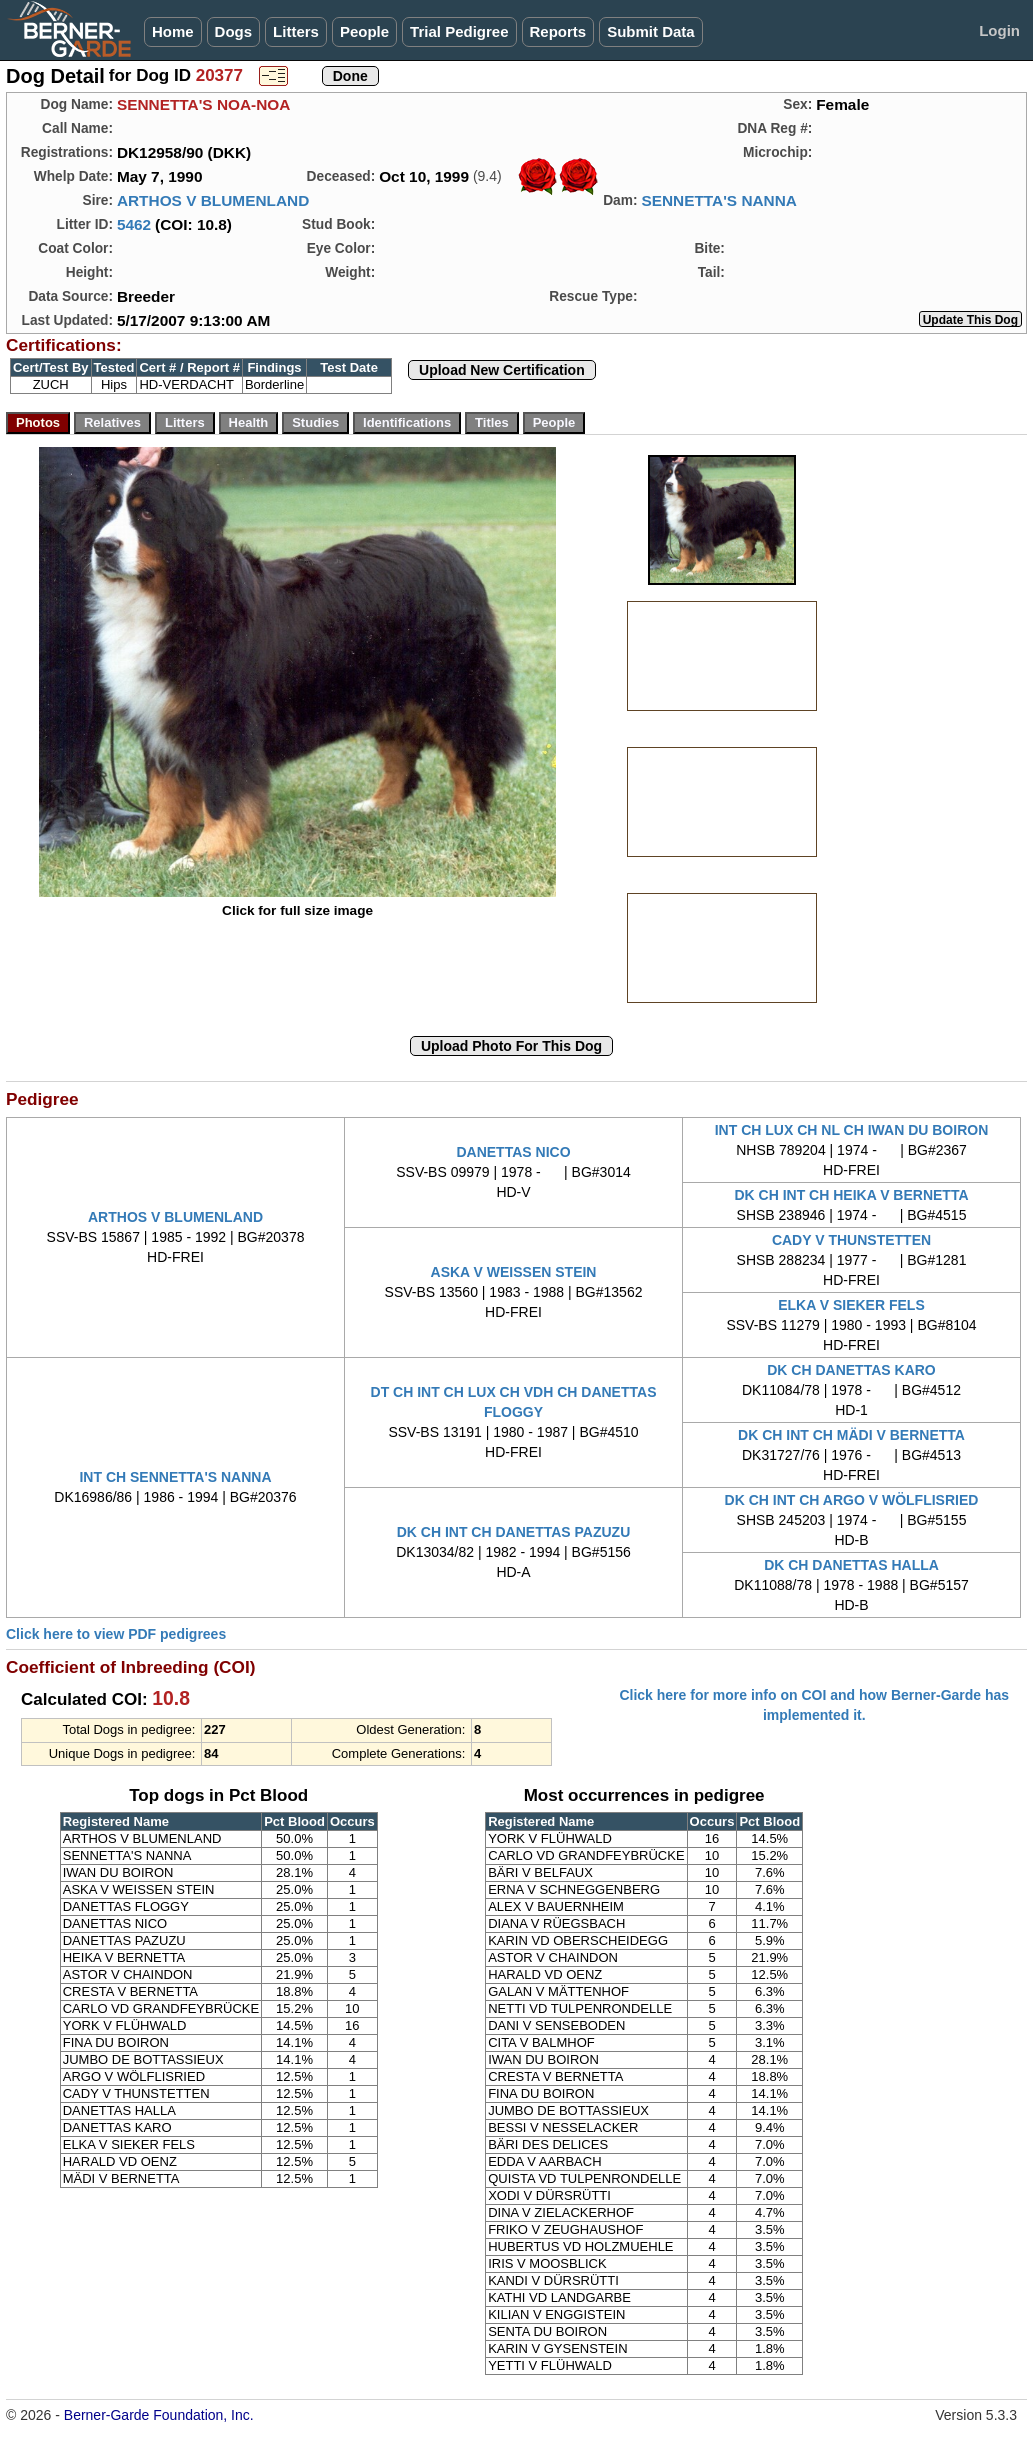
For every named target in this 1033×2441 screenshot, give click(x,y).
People (364, 31)
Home (173, 31)
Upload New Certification (502, 370)
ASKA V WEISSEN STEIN (514, 1272)
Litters (296, 31)
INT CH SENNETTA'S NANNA (175, 1477)
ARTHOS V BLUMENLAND (213, 200)
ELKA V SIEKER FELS (851, 1305)
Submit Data (651, 31)
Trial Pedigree (459, 31)
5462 (134, 224)
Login (999, 30)
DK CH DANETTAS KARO (851, 1370)
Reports (558, 31)
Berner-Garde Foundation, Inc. (159, 2415)
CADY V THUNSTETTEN (851, 1240)
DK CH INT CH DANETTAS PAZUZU (514, 1532)
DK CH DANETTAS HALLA (851, 1565)
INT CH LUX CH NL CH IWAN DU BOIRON (852, 1130)
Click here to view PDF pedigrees (116, 1634)
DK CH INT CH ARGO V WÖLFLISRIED (852, 1500)
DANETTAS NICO (513, 1152)
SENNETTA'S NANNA (719, 200)
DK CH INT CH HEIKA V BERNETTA (851, 1195)
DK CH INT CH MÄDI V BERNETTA (851, 1435)
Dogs (234, 31)
